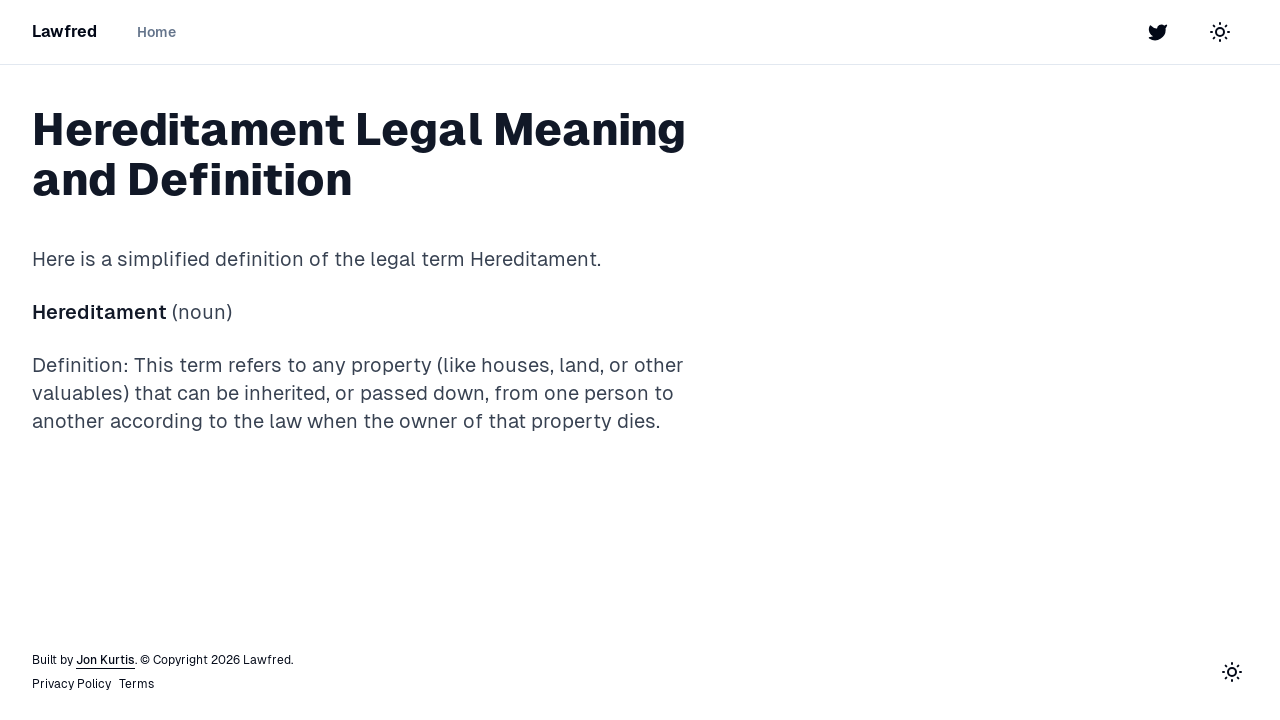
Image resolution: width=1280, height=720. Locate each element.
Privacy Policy (71, 684)
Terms (136, 684)
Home (156, 32)
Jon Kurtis (105, 660)
